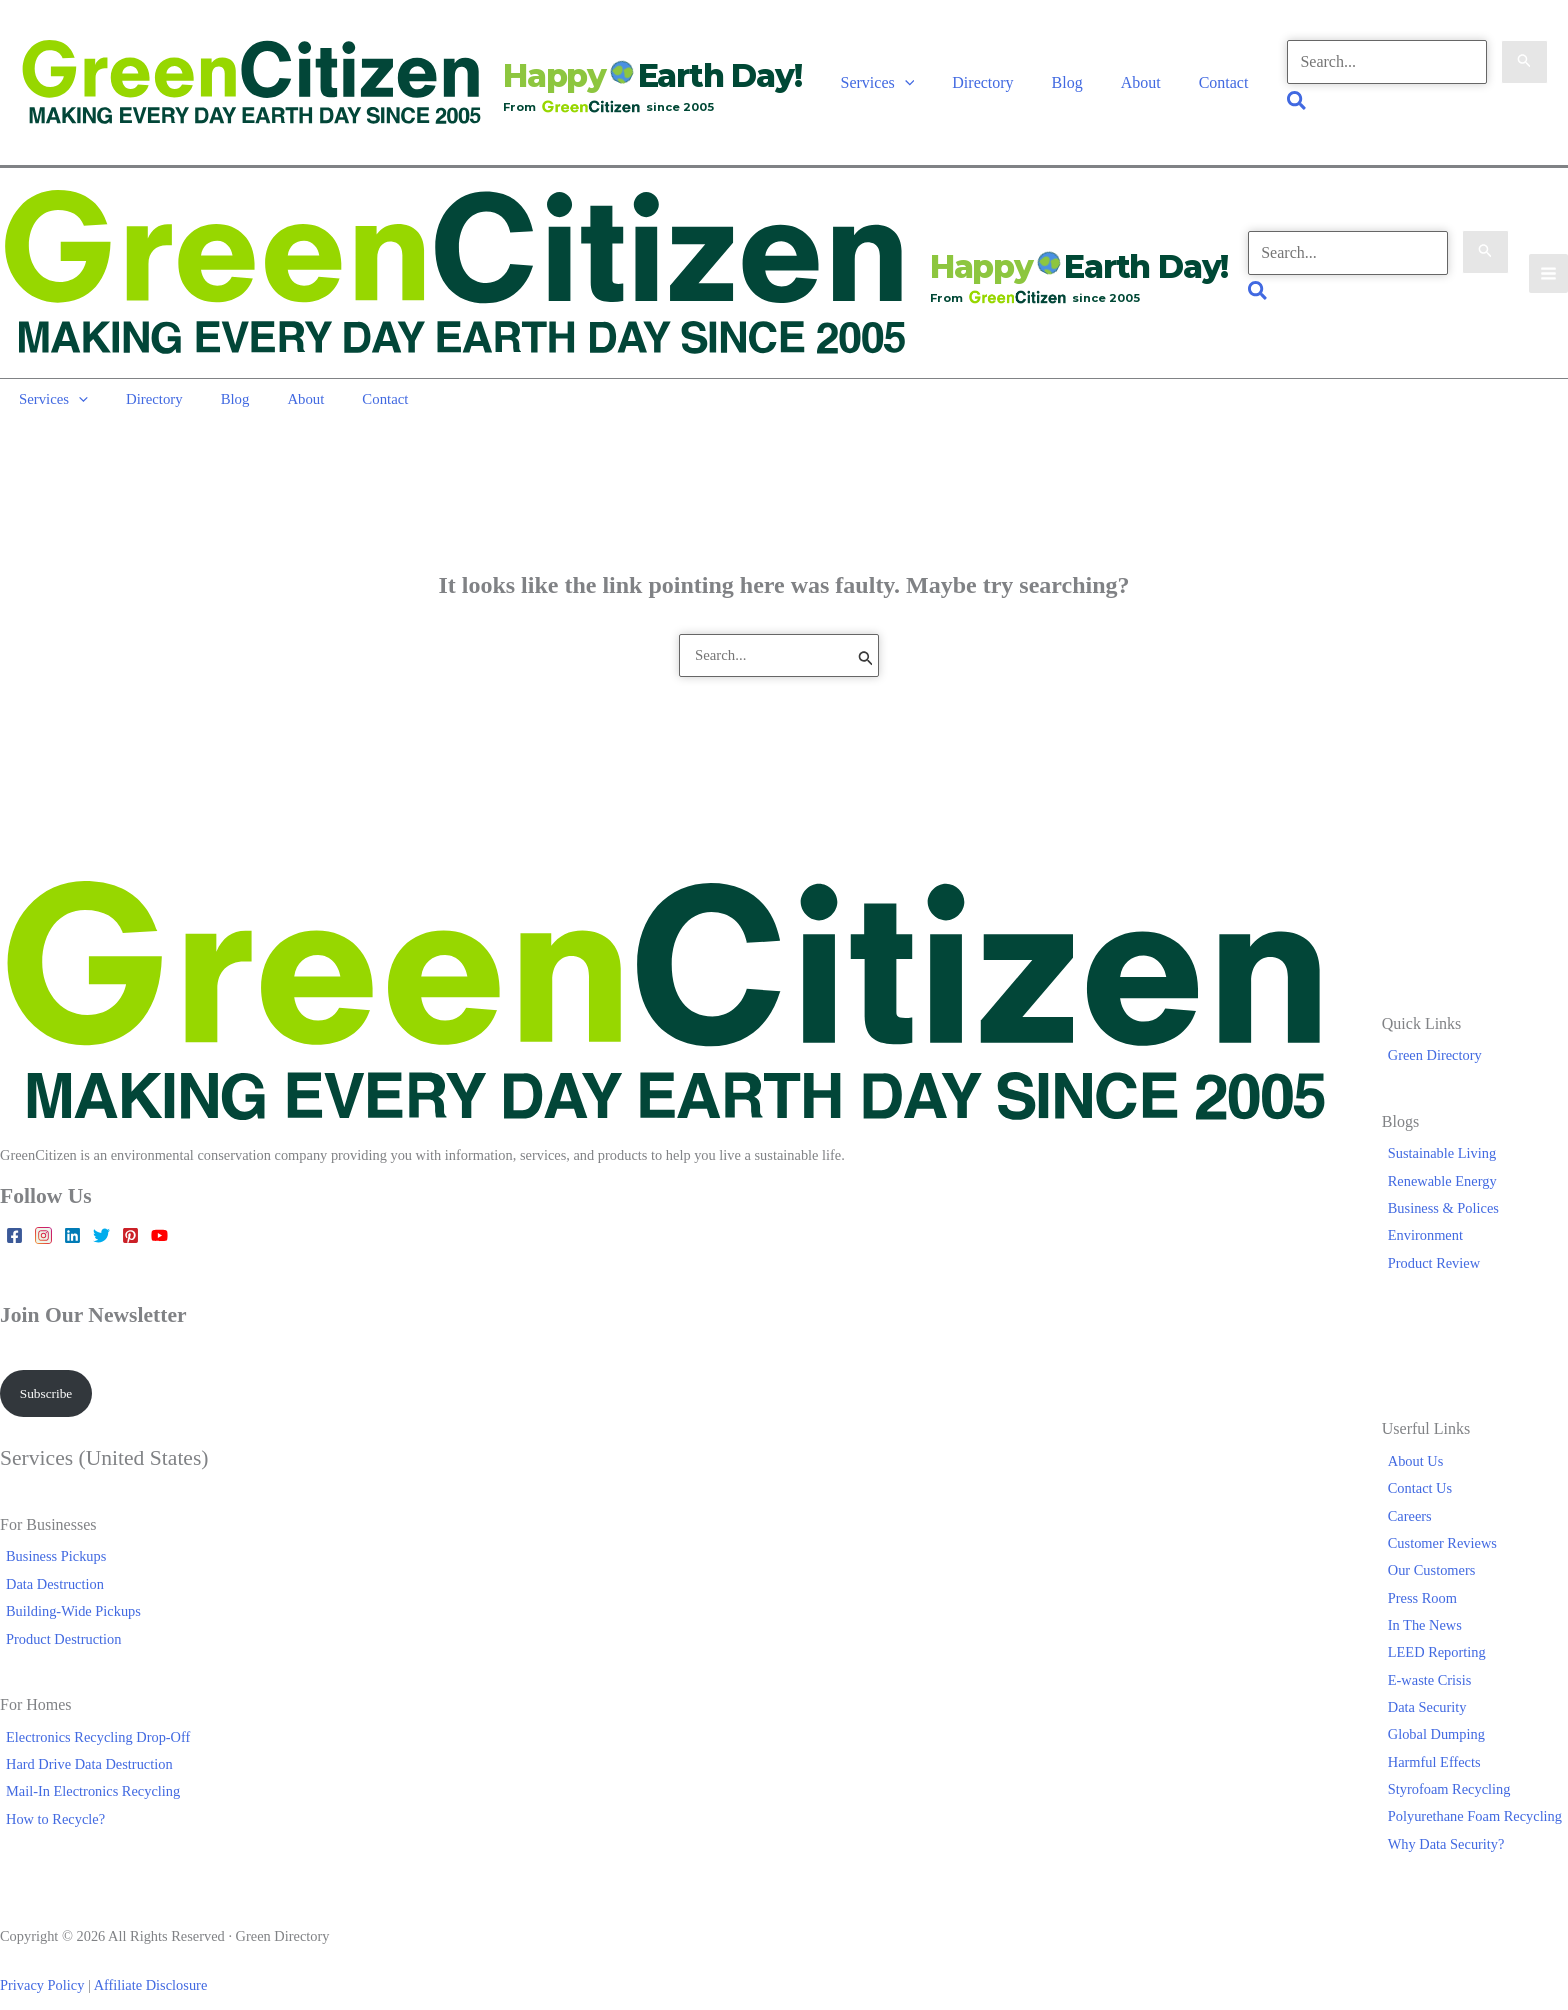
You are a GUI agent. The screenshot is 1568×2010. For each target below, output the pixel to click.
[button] (928, 74)
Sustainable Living (1448, 1129)
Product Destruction (58, 1617)
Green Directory (1441, 1031)
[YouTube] (159, 1211)
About (1146, 74)
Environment (1431, 1211)
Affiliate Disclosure (151, 1964)
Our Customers (1438, 1549)
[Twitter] (101, 1211)
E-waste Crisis (1436, 1659)
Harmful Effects (1440, 1741)
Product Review (1440, 1239)
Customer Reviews (1448, 1522)
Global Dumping (1442, 1713)
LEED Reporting (1443, 1631)
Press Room (1428, 1576)
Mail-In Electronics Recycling (87, 1770)
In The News (1431, 1604)
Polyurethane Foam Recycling (1481, 1795)
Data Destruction (49, 1563)
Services (901, 74)
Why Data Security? (1452, 1823)
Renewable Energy (1448, 1157)
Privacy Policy (42, 1964)
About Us (1422, 1440)
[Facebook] (14, 1211)
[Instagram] (43, 1211)
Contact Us (1426, 1467)
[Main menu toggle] (1547, 255)
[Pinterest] (130, 1211)
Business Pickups (50, 1535)
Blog (1078, 74)
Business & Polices (1449, 1184)
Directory (999, 74)
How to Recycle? (49, 1798)
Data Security (1433, 1686)
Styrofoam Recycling (1455, 1768)
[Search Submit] (1523, 56)
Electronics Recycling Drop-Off (92, 1715)
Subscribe (49, 1370)
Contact (1223, 74)
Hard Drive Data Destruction (83, 1743)
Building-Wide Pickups (67, 1590)
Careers (1416, 1494)
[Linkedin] (72, 1211)
